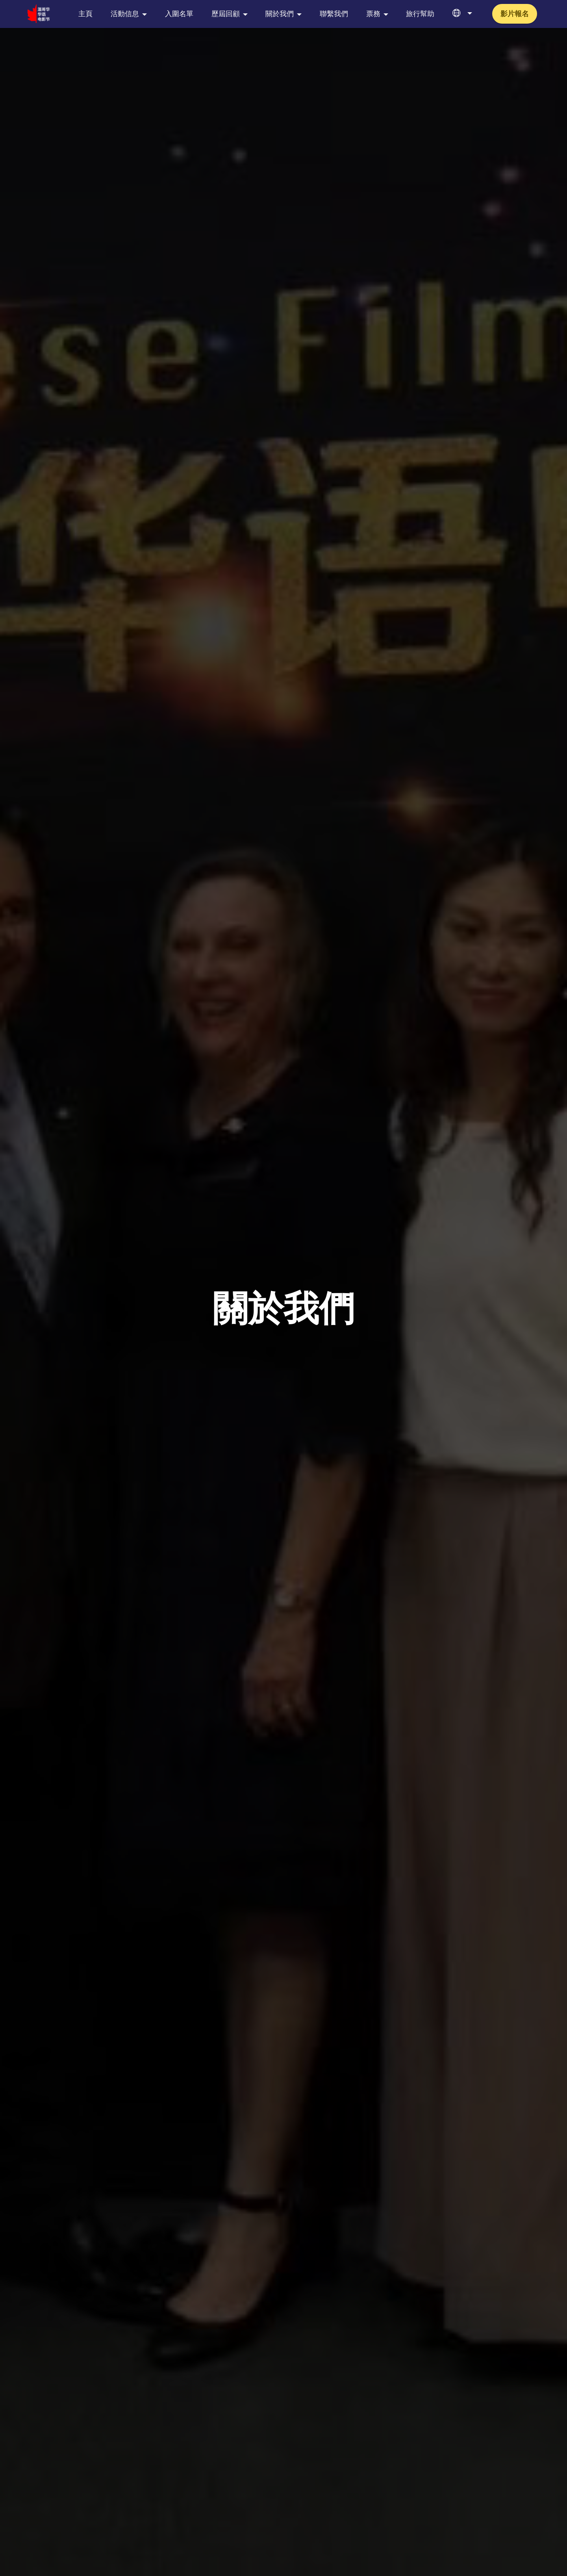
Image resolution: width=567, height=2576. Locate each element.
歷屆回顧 (225, 14)
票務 (373, 14)
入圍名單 (179, 14)
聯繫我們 (334, 14)
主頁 (85, 14)
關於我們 (279, 14)
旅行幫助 (420, 14)
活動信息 (125, 14)
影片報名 (514, 14)
